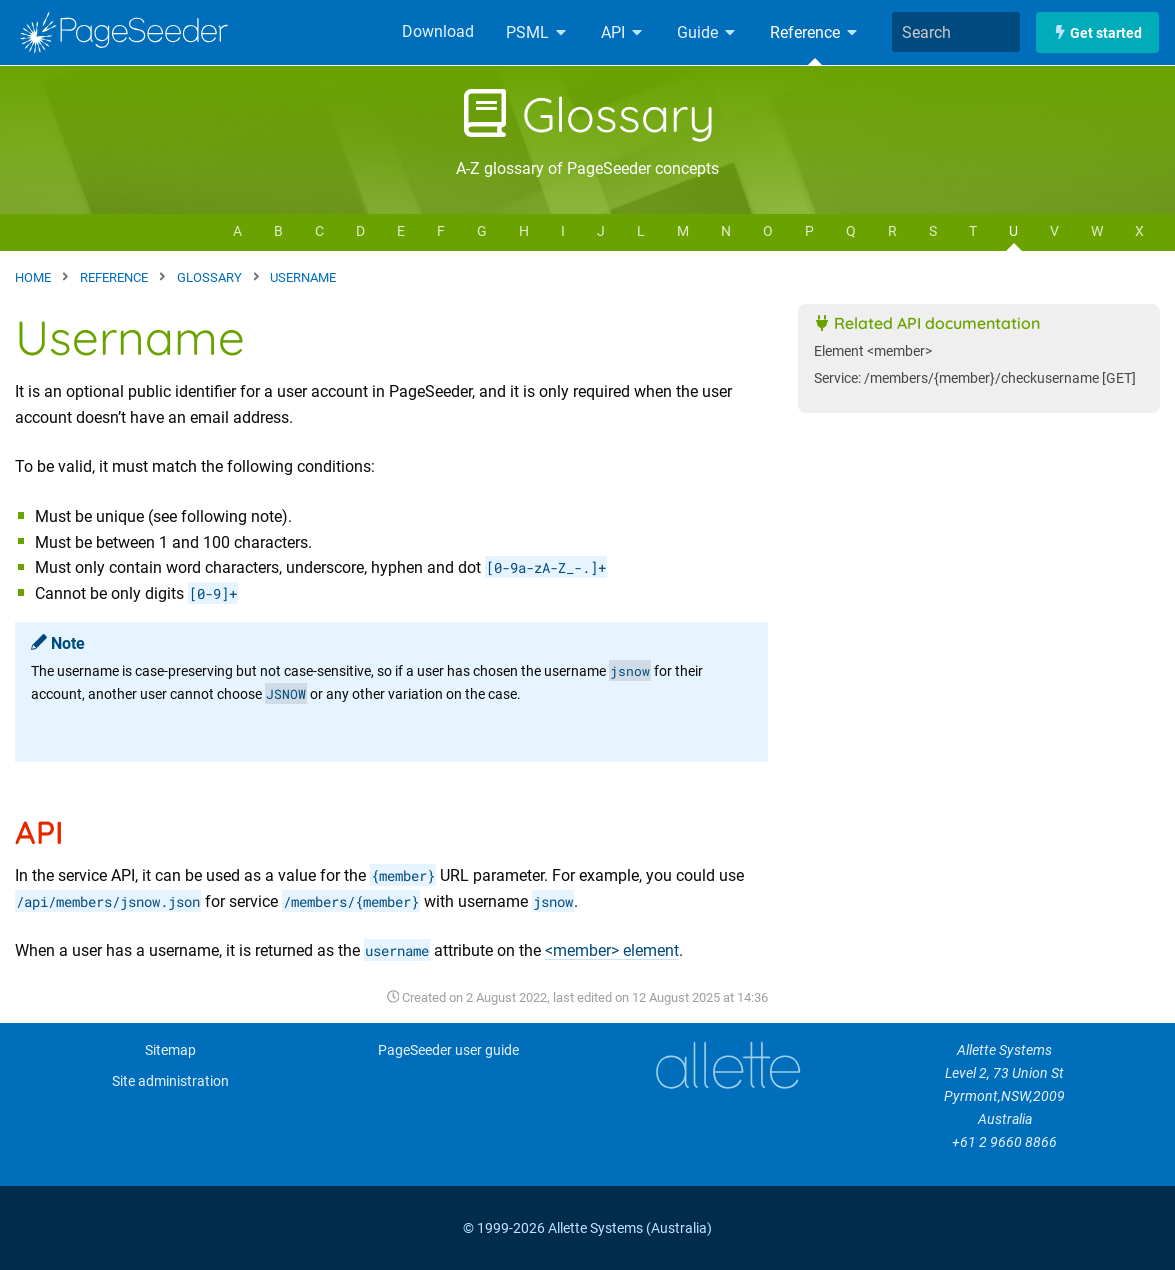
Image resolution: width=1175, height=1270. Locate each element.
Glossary (588, 114)
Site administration (170, 1081)
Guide (707, 32)
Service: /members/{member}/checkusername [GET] (975, 378)
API (623, 32)
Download (438, 31)
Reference (815, 32)
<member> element (612, 950)
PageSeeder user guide (448, 1050)
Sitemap (170, 1050)
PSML (537, 32)
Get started (1097, 32)
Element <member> (873, 351)
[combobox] (956, 32)
